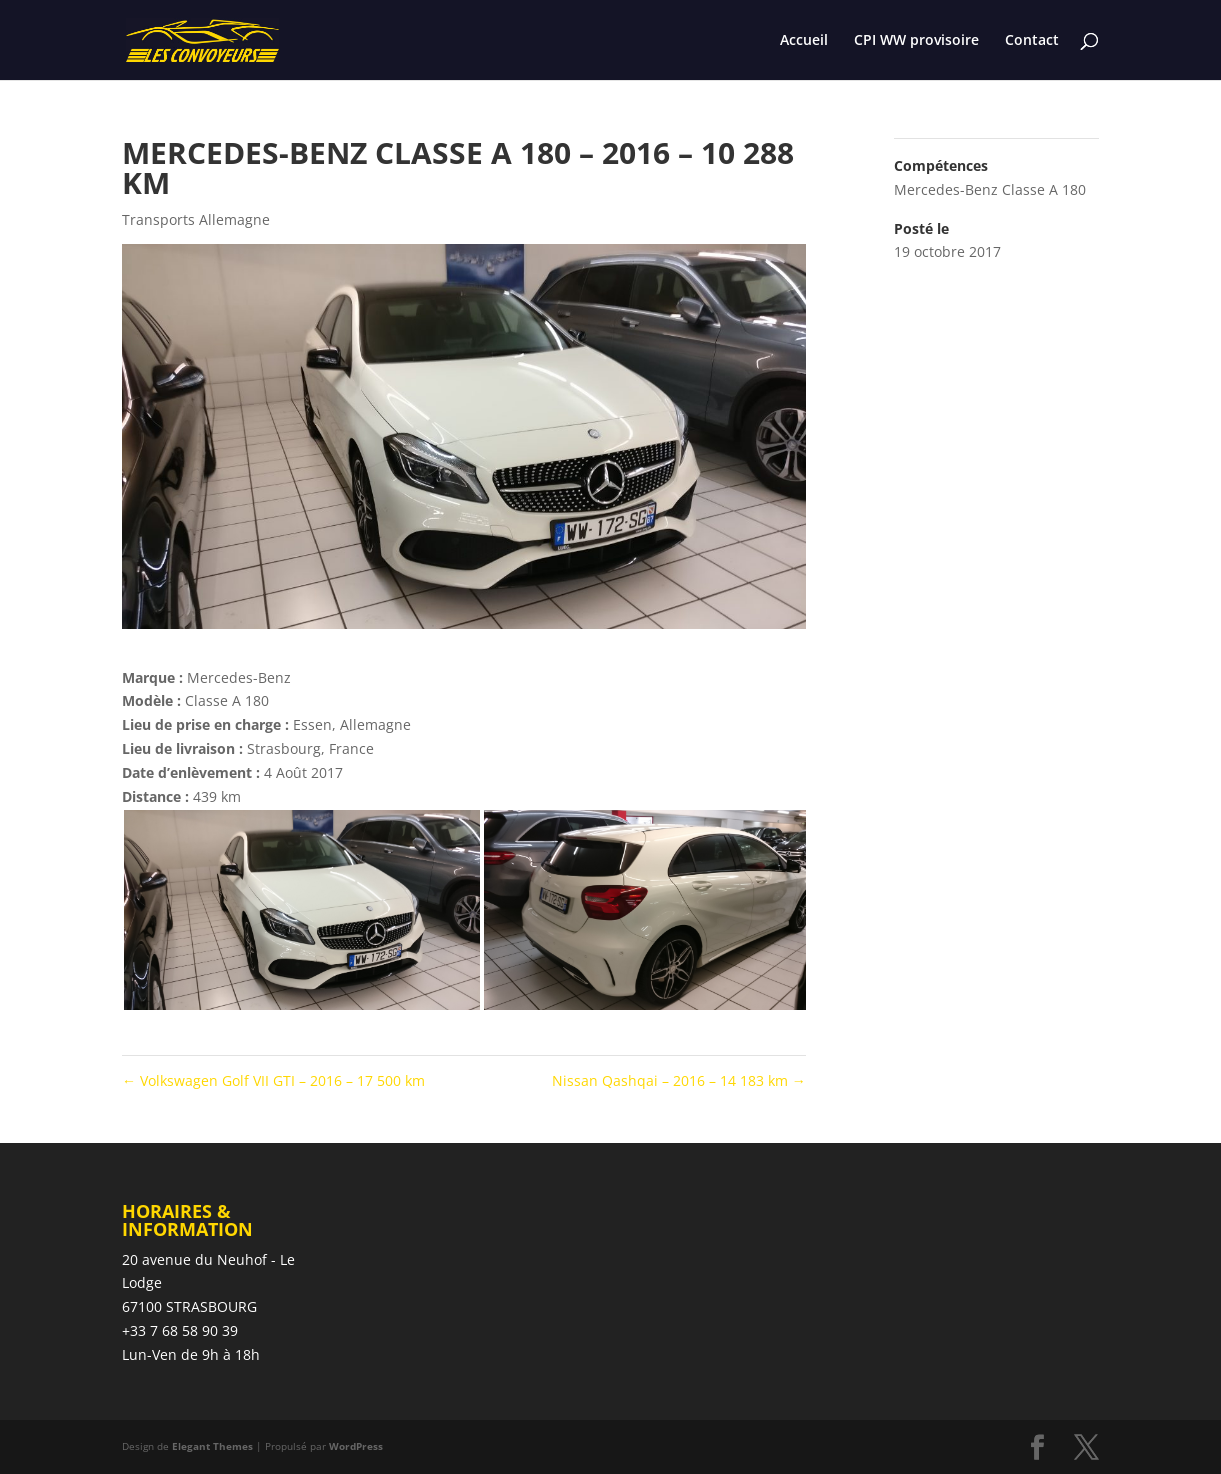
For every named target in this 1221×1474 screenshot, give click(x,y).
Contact (1032, 41)
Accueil (804, 41)
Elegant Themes (212, 1446)
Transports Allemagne (196, 219)
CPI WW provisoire (916, 41)
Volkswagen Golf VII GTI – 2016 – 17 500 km (273, 1080)
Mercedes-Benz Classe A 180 (990, 189)
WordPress (356, 1446)
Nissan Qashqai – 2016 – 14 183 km (679, 1080)
